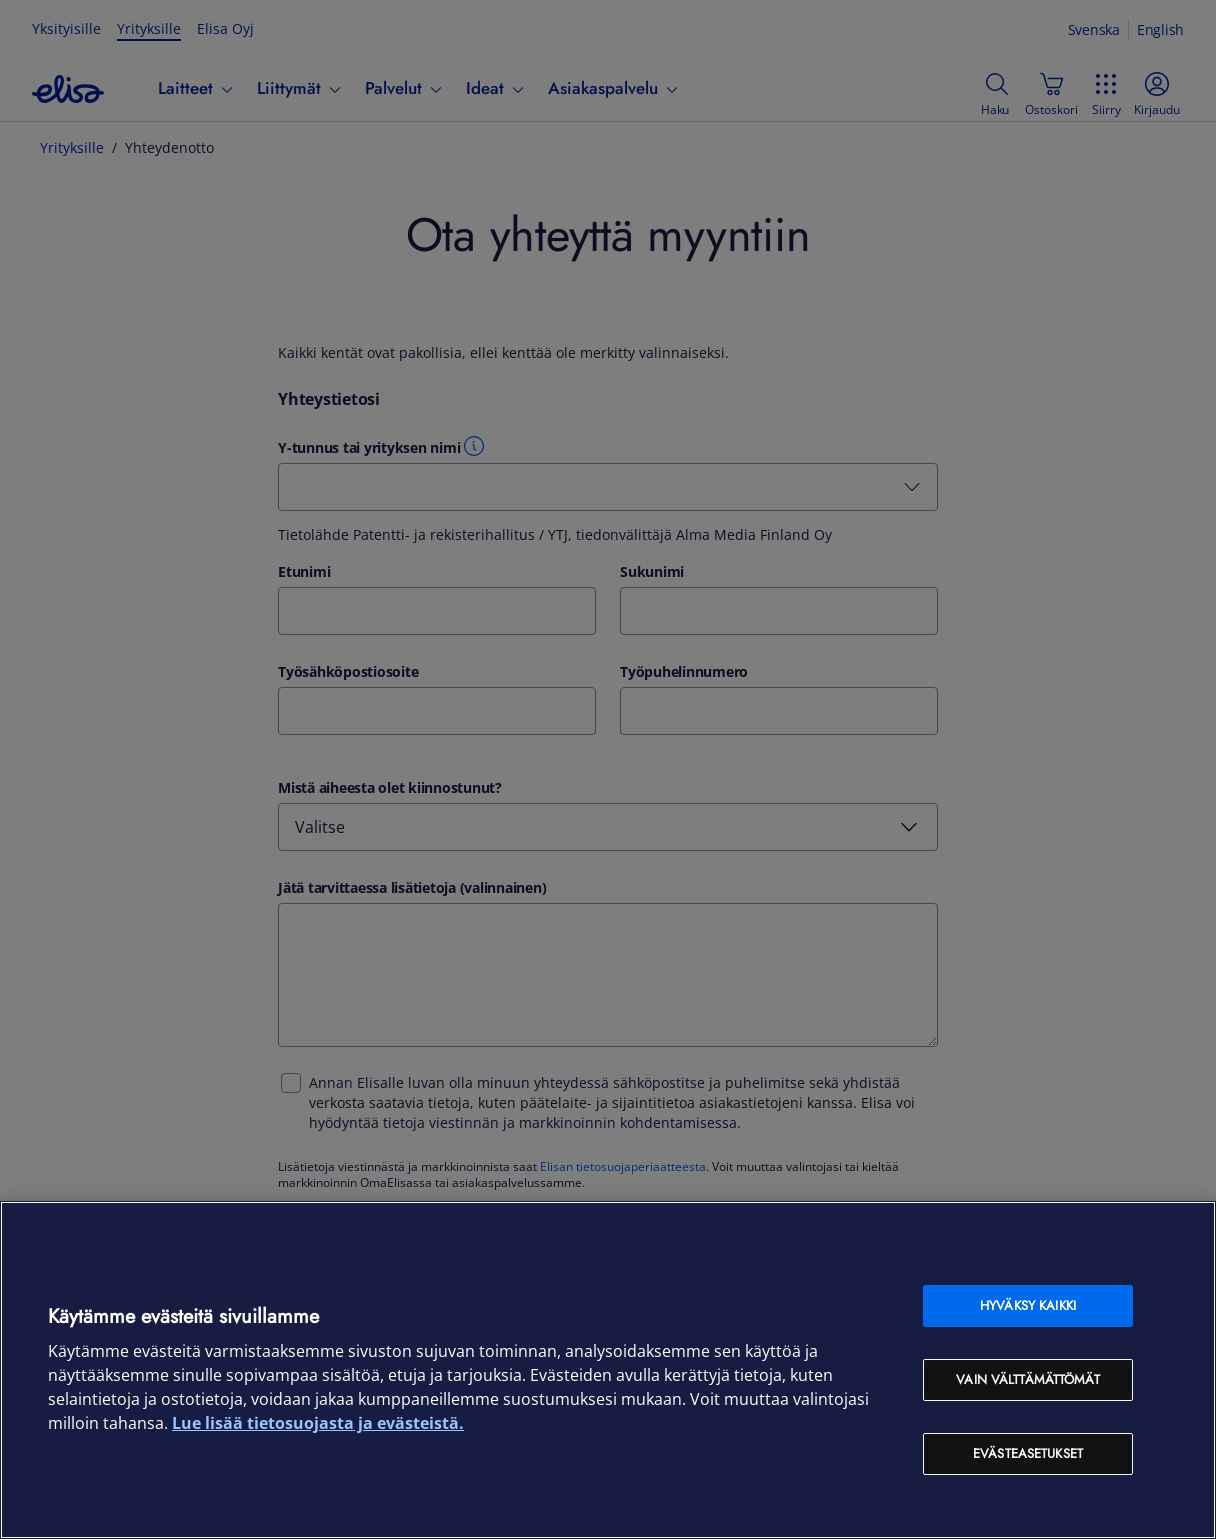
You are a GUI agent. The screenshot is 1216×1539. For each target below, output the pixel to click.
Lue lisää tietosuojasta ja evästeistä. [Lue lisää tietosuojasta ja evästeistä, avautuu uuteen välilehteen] (318, 1423)
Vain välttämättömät (1027, 1379)
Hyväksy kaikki (1028, 1305)
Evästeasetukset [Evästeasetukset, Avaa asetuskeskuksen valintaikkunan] (1028, 1453)
